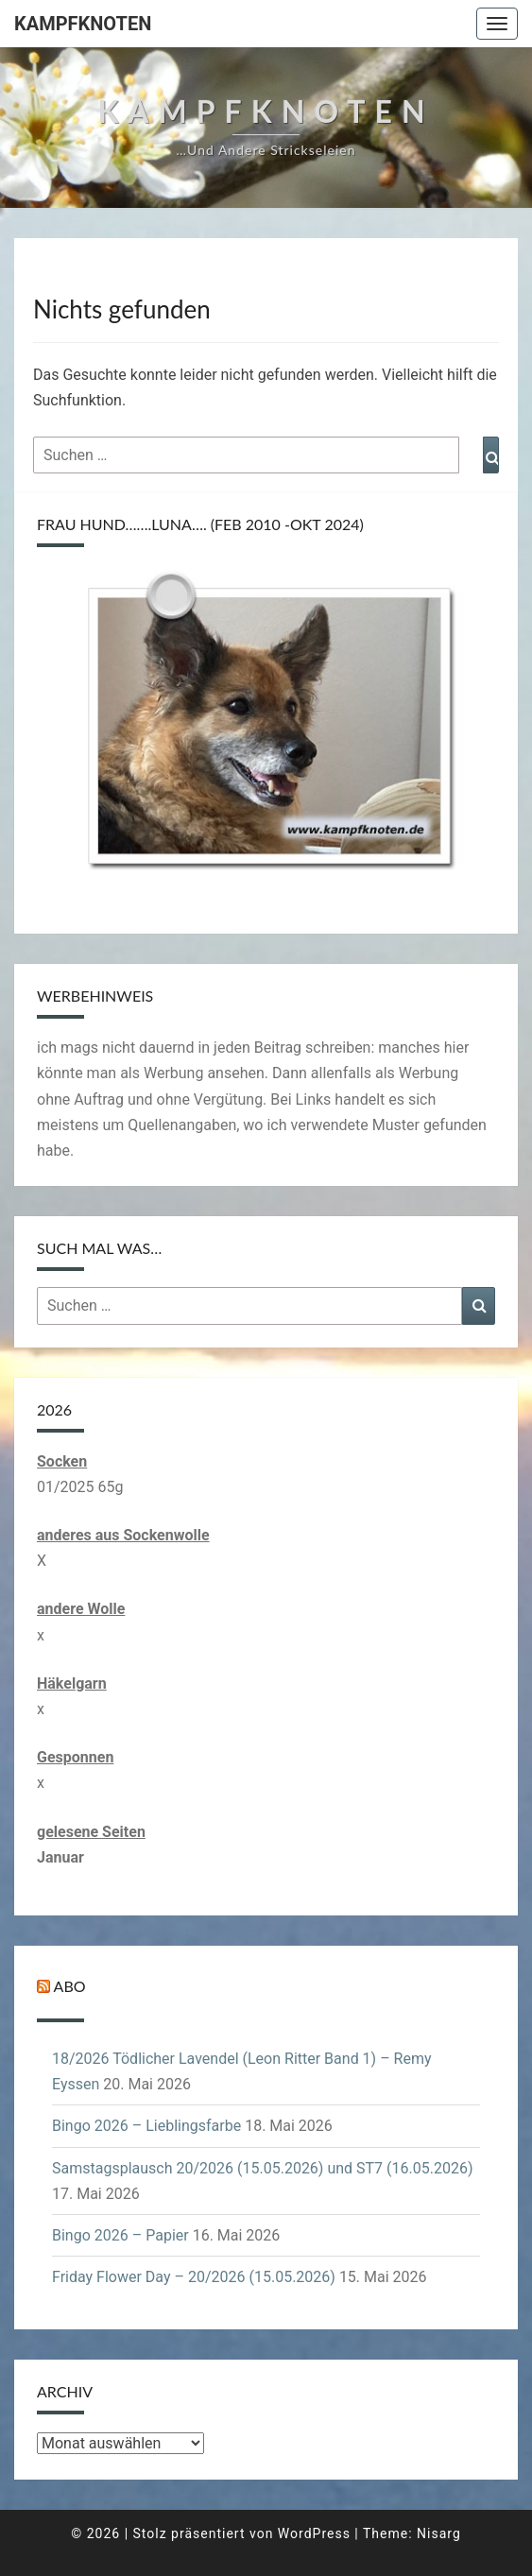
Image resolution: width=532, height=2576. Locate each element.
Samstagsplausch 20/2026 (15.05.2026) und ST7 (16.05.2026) (262, 2168)
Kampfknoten (82, 23)
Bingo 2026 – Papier (120, 2235)
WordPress (314, 2533)
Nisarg (439, 2533)
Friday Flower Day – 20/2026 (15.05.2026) (193, 2277)
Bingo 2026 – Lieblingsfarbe (146, 2126)
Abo (70, 1986)
